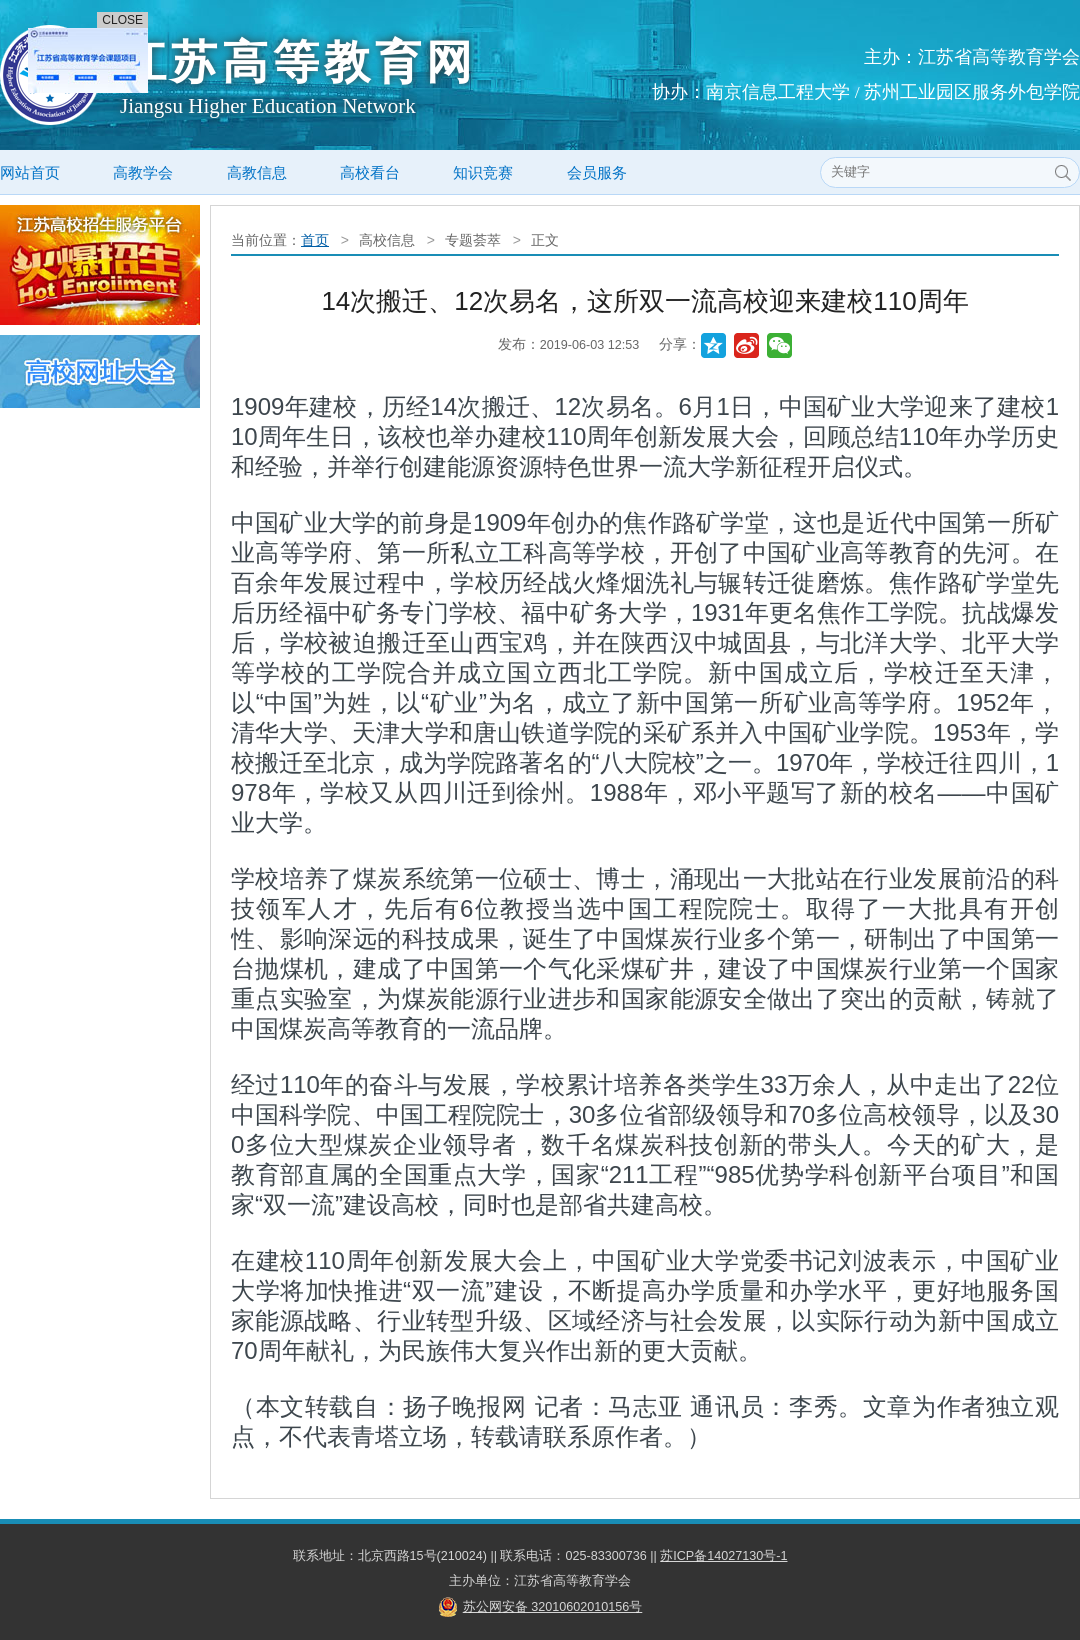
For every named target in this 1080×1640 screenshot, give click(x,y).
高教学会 (143, 172)
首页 (315, 240)
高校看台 (370, 172)
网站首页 (30, 172)
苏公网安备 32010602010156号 (553, 1607)
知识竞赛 (483, 172)
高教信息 (257, 172)
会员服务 (597, 172)
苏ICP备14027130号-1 (723, 1556)
